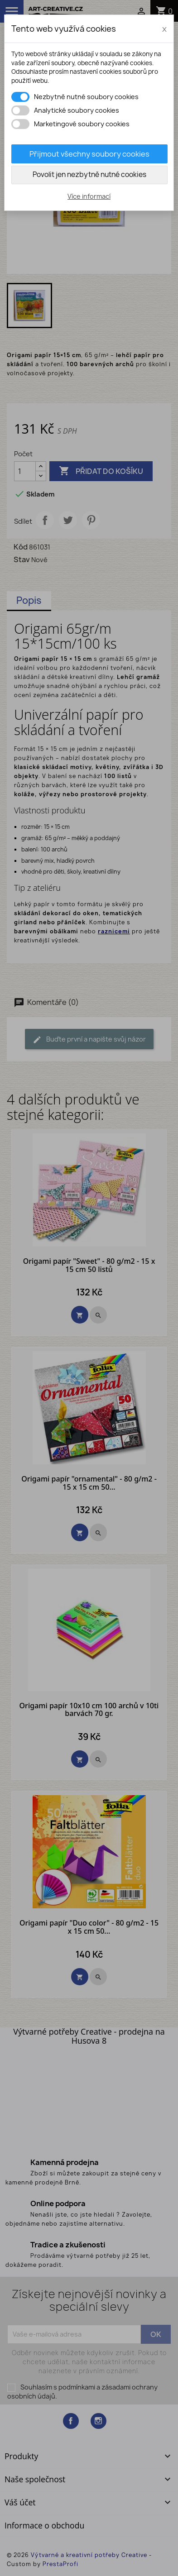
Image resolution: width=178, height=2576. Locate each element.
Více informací (89, 196)
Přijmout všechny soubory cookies (89, 154)
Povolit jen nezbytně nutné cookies (89, 174)
